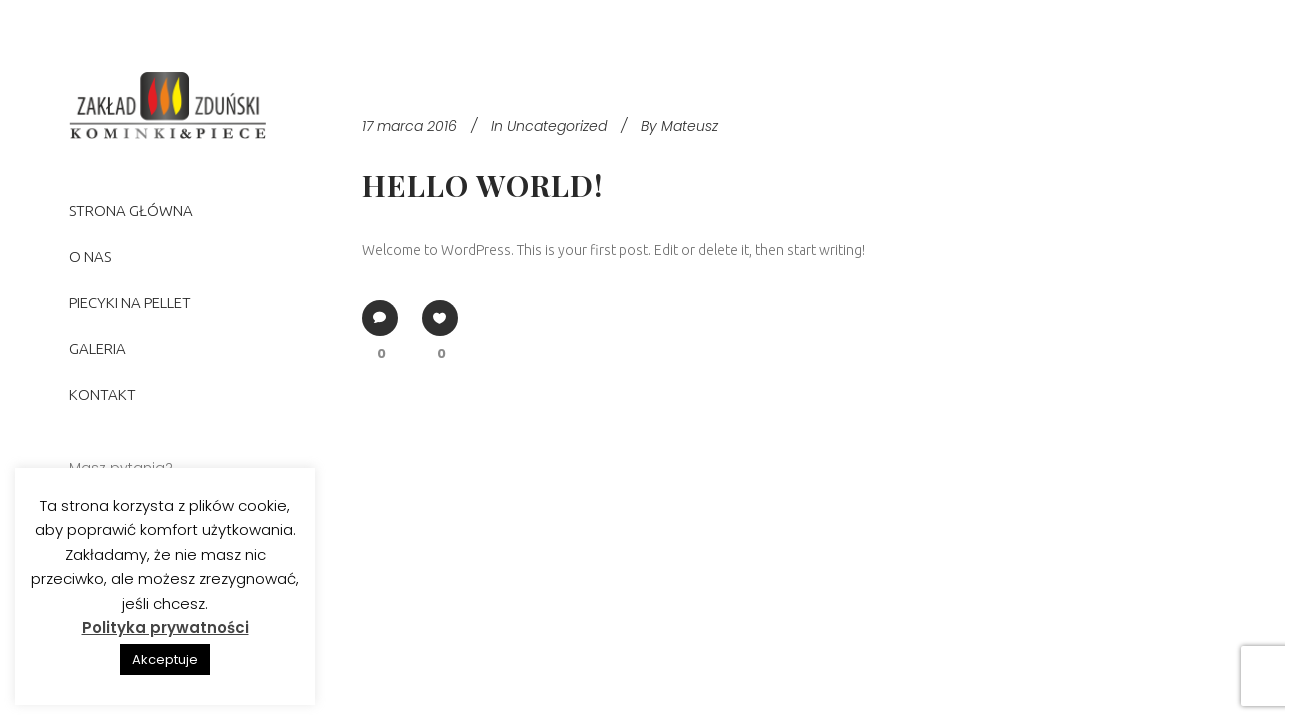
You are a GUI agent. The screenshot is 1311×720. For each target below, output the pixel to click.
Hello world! (482, 185)
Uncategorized (557, 126)
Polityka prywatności (165, 627)
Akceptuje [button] (165, 659)
